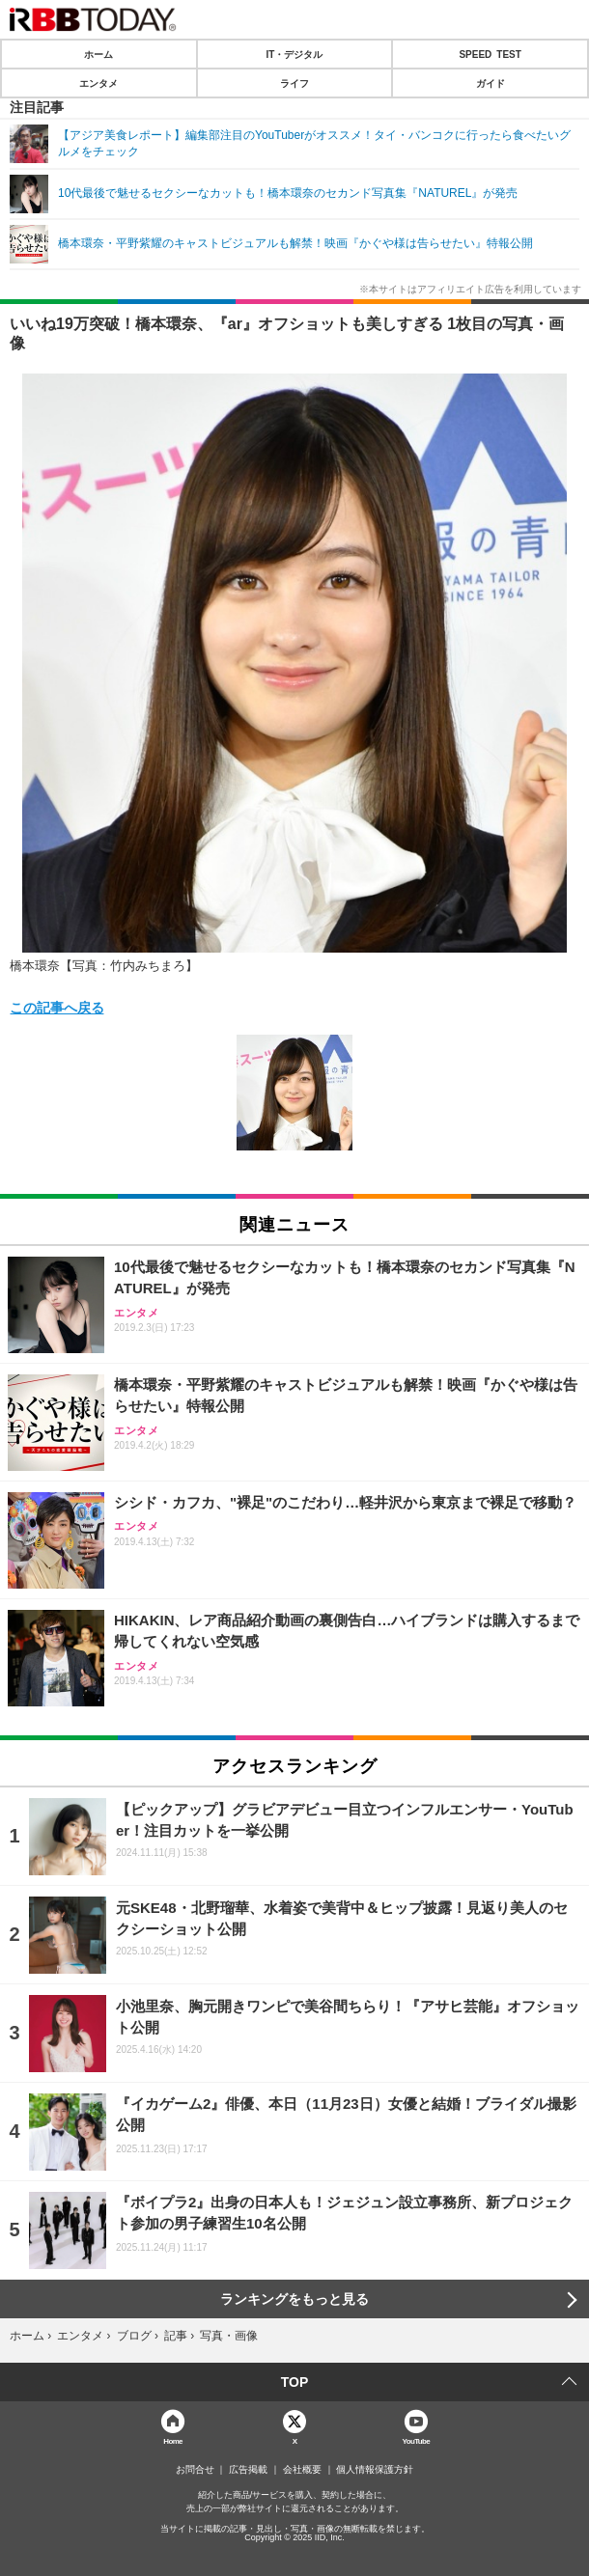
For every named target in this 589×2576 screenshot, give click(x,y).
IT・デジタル (294, 54)
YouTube (417, 2440)
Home (172, 2440)
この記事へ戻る (57, 1006)
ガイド (490, 83)
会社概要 (302, 2470)
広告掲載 (248, 2470)
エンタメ (98, 83)
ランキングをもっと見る (294, 2299)
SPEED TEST (489, 54)
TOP (295, 2382)
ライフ (294, 83)
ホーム (98, 54)
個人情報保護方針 (374, 2470)
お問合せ (195, 2470)
